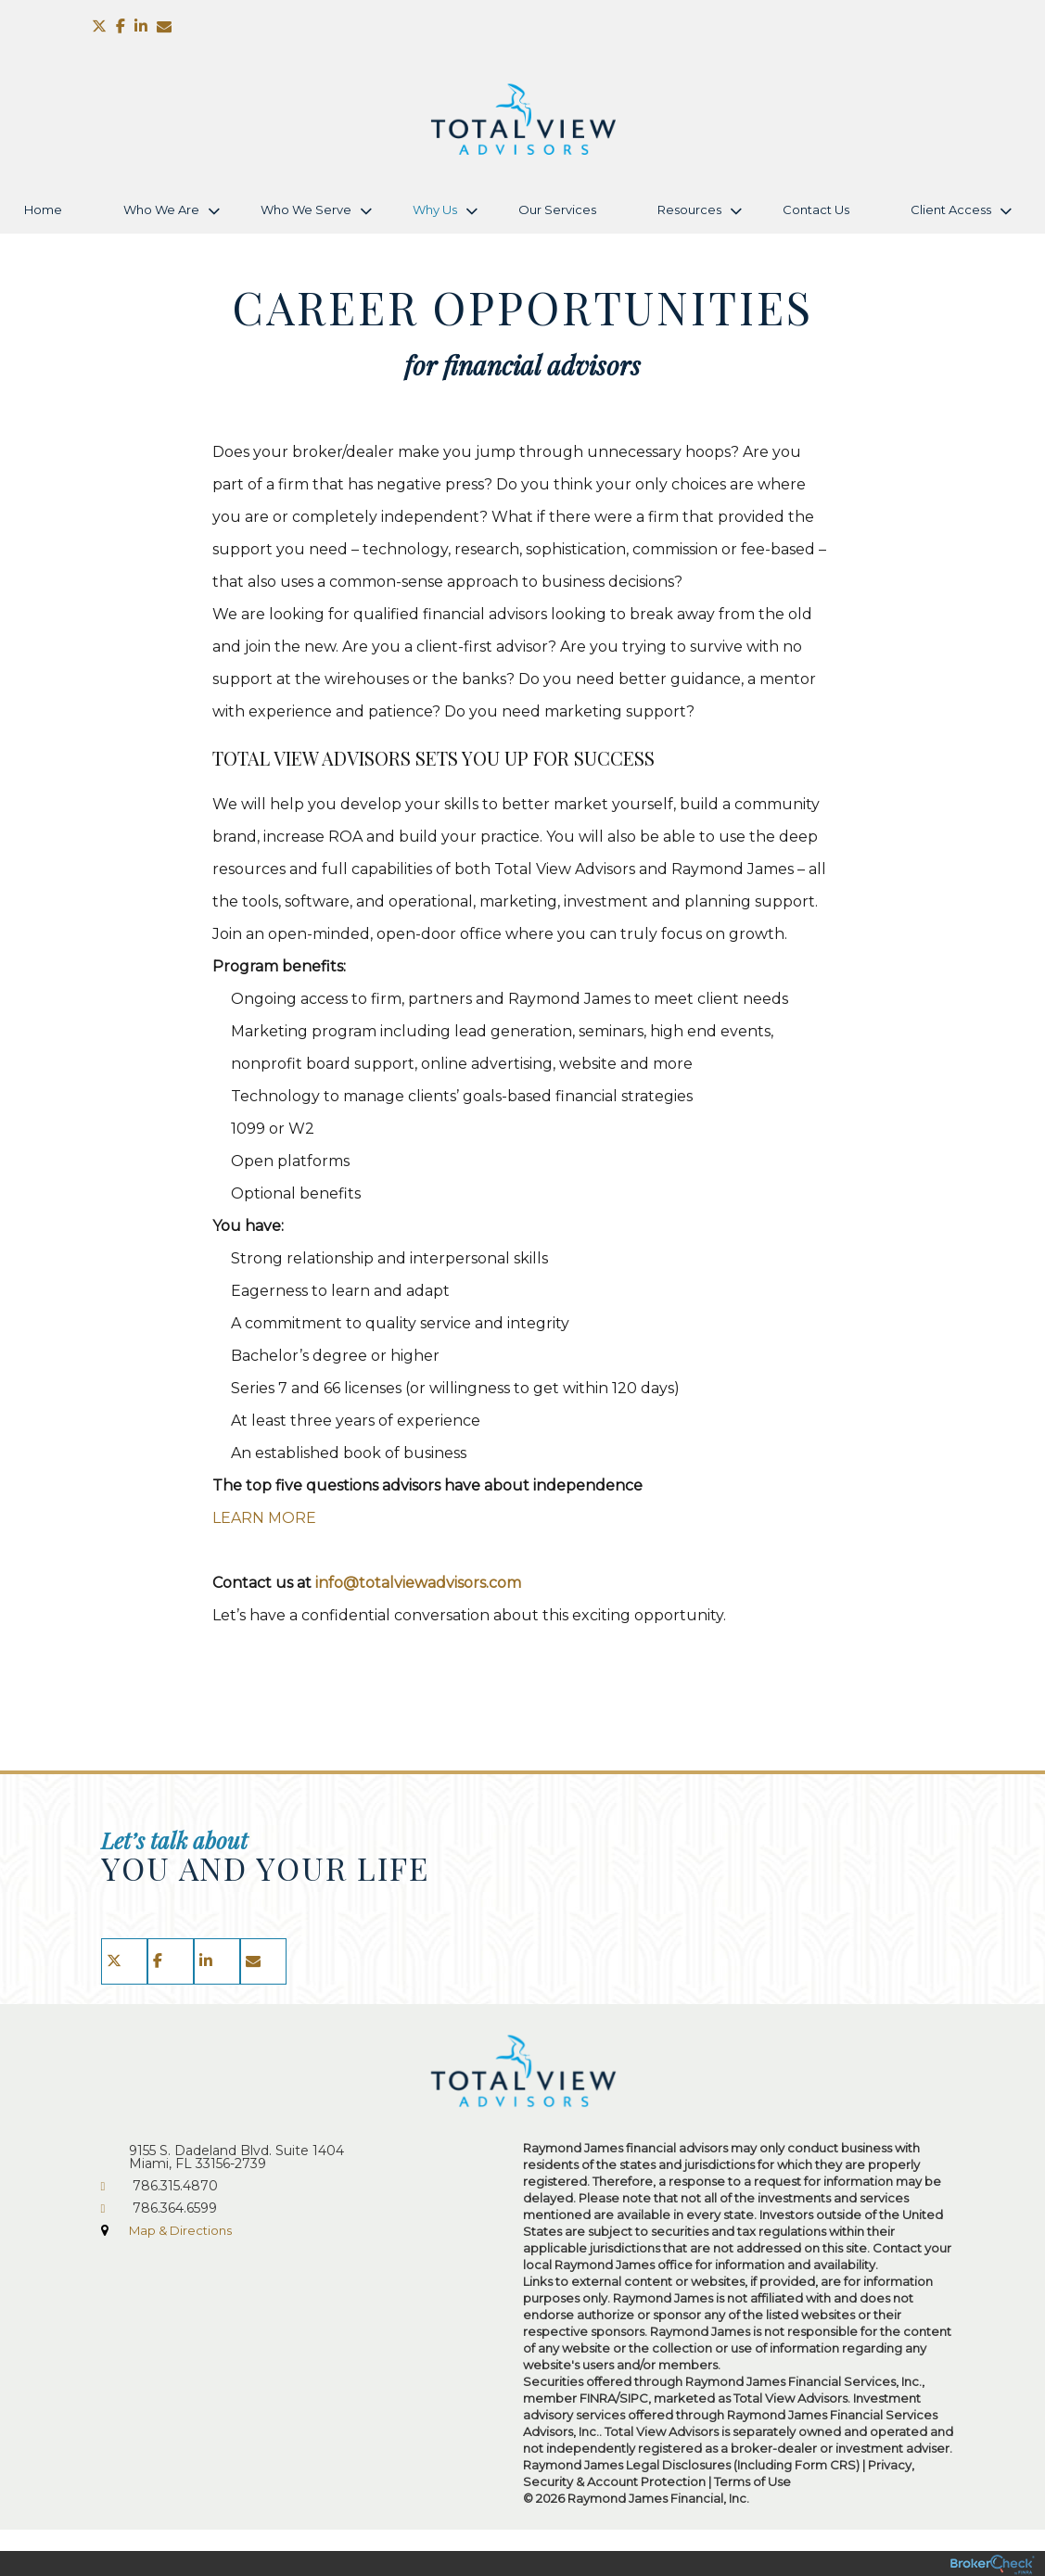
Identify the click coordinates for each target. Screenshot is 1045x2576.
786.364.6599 (175, 2208)
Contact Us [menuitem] (816, 209)
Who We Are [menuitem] (161, 209)
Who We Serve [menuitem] (306, 209)
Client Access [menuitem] (951, 209)
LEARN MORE (264, 1518)
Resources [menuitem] (689, 209)
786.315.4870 (175, 2185)
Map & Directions (180, 2230)
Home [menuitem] (43, 209)
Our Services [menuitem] (557, 209)
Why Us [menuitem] (435, 209)
